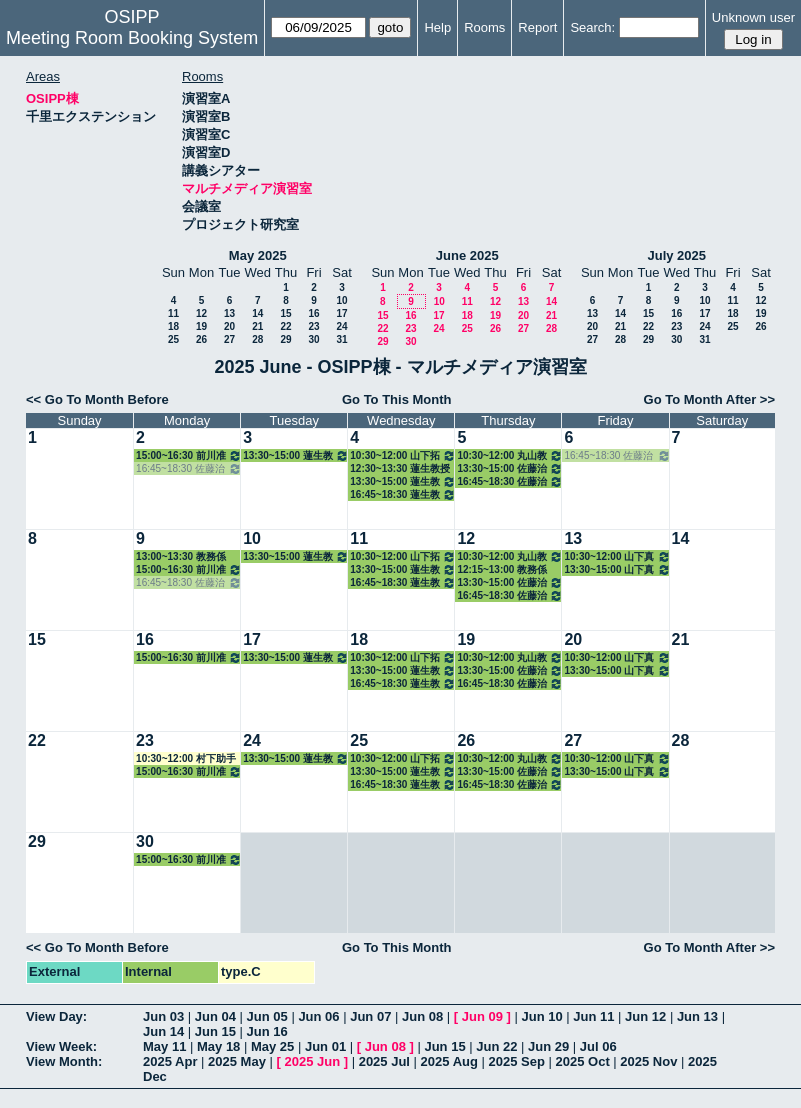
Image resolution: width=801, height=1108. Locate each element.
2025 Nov (648, 1061)
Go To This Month (397, 399)
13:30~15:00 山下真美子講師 (617, 569)
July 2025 (676, 255)
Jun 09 (482, 1016)
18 (173, 326)
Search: (592, 27)
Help (437, 27)
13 (229, 313)
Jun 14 (163, 1031)
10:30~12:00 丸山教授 (510, 455)
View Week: (61, 1046)
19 (201, 326)
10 (341, 300)
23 (313, 326)
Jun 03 (163, 1016)
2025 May (237, 1061)
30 (313, 339)
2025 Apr (170, 1061)
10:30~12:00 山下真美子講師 (617, 556)
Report (537, 27)
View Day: (56, 1016)
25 (173, 339)
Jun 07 (370, 1016)
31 (341, 339)
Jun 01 (325, 1046)
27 (229, 339)
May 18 (218, 1046)
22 (285, 326)
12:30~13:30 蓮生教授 (400, 468)
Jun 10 (541, 1016)
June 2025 (467, 255)
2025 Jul (384, 1061)
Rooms (484, 27)
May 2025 (258, 255)
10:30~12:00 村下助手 (186, 758)
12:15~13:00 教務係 (502, 569)
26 (201, 339)
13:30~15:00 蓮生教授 (296, 455)
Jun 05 (267, 1016)
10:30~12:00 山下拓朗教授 (403, 455)
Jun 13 (697, 1016)
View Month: (64, 1061)
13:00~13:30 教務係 (181, 556)
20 (229, 326)
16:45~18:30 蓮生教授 (403, 494)
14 (257, 313)
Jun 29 (548, 1046)
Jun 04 (215, 1016)
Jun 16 (267, 1031)
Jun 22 (496, 1046)
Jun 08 (422, 1016)
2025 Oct (583, 1061)
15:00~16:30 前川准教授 (189, 455)
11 (173, 313)
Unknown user (753, 17)
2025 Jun (312, 1061)
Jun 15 (215, 1031)
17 (341, 313)
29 (285, 339)
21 (257, 326)
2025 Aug (449, 1061)
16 (313, 313)
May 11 (164, 1046)
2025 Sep (517, 1061)
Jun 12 (645, 1016)
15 (285, 313)
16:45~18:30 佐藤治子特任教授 (189, 468)
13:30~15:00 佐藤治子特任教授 (510, 468)
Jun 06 (318, 1016)
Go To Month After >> (709, 399)
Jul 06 (598, 1046)
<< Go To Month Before (97, 399)
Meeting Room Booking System (132, 38)
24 (341, 326)
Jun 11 (593, 1016)
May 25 (272, 1046)
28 (257, 339)
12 (201, 313)
